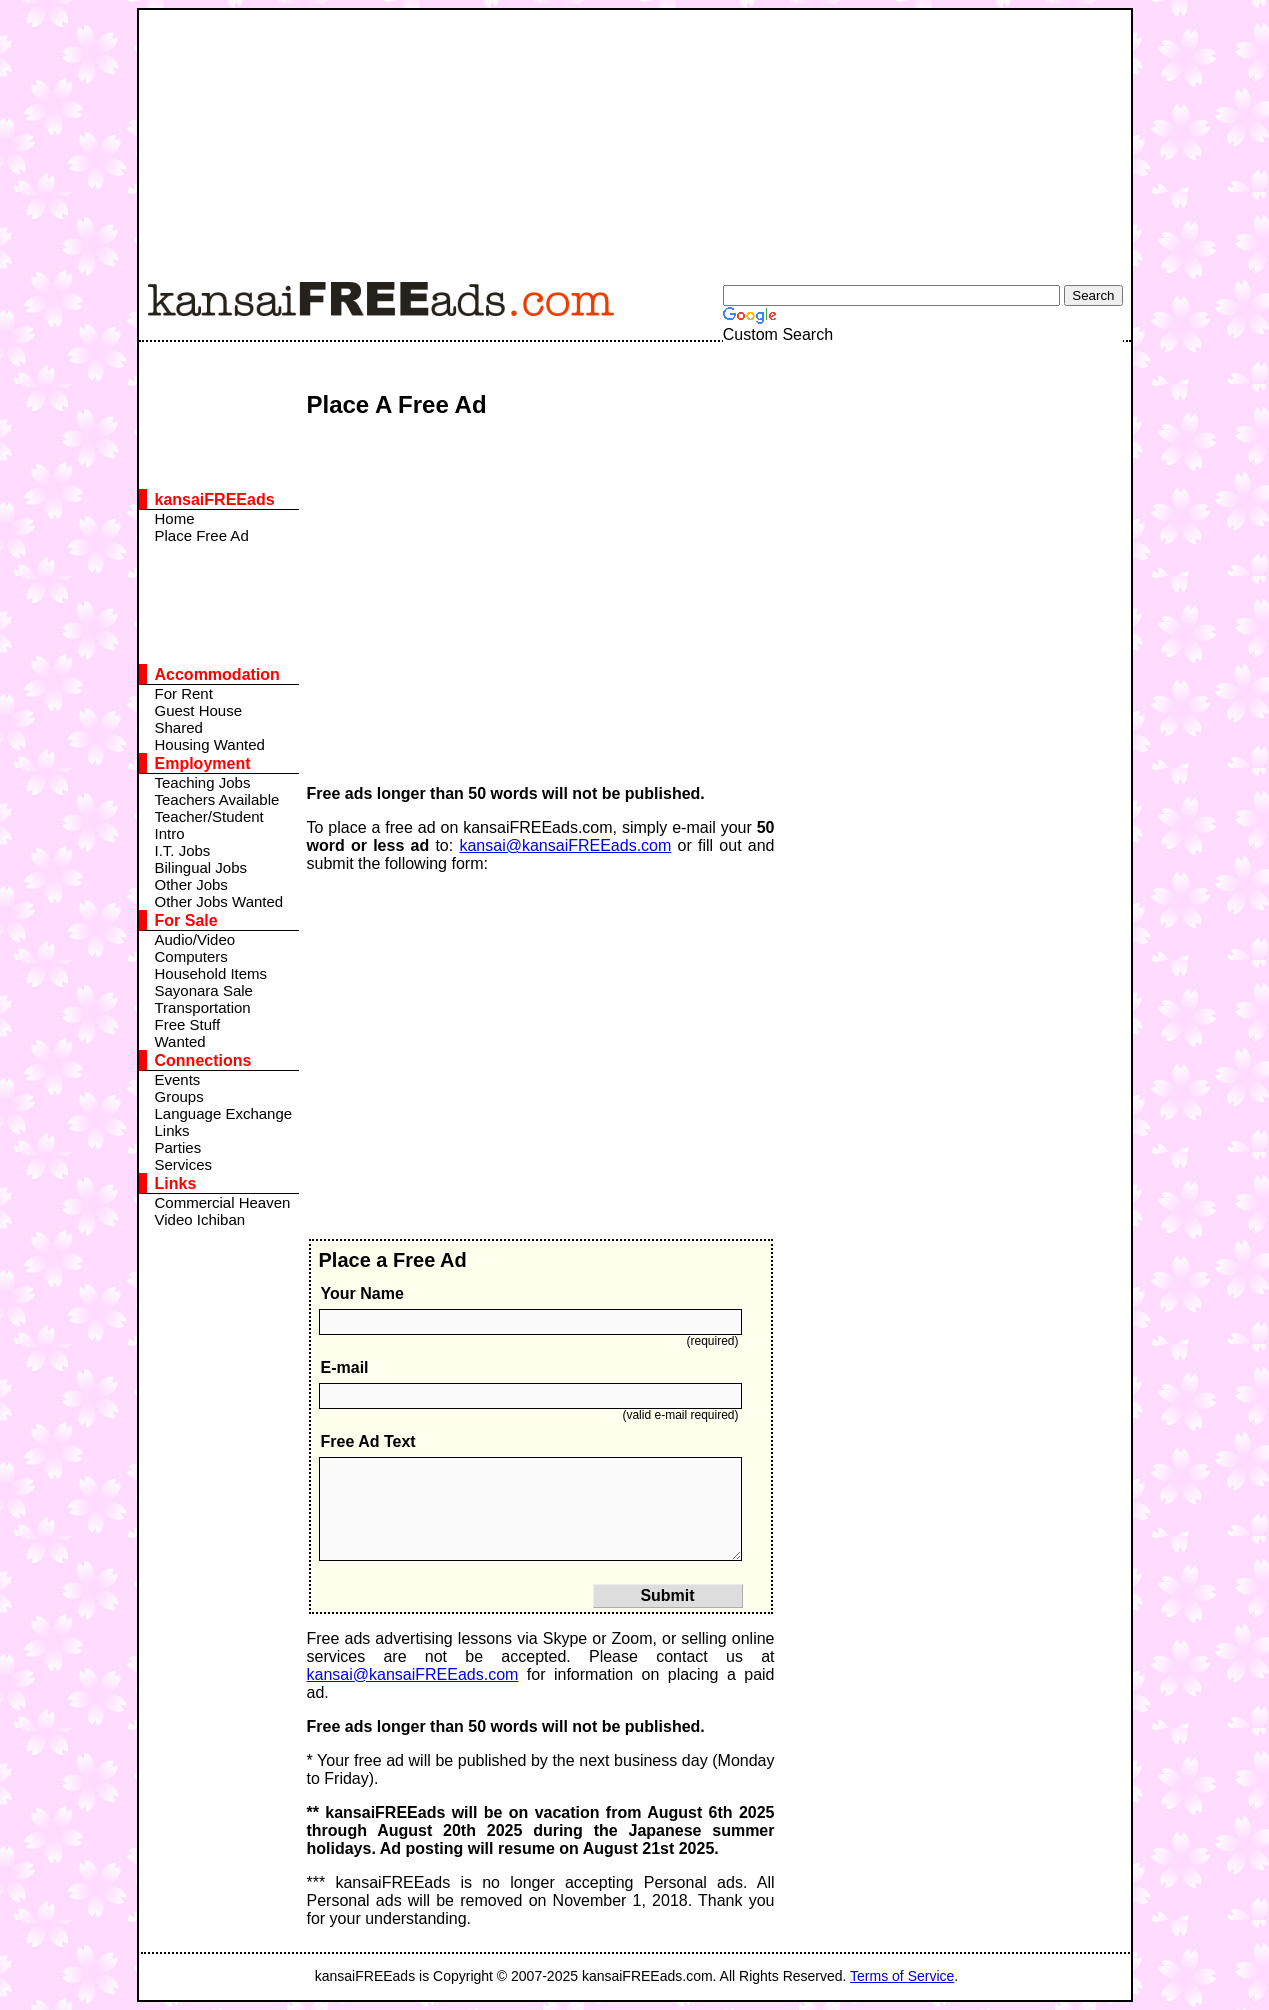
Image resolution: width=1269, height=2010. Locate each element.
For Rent (184, 693)
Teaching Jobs (203, 782)
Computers (191, 956)
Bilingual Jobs (201, 867)
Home (175, 518)
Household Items (211, 973)
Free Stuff (188, 1024)
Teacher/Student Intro (209, 825)
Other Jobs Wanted (219, 901)
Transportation (203, 1007)
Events (178, 1079)
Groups (179, 1096)
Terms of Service (902, 1976)
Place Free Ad (202, 535)
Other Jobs (191, 884)
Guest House (199, 710)
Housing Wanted (210, 744)
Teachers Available (217, 799)
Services (184, 1164)
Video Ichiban (200, 1219)
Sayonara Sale (204, 990)
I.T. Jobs (183, 850)
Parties (178, 1147)
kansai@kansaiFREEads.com (565, 845)
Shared (179, 727)
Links (172, 1130)
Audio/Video (195, 939)
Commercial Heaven (223, 1202)
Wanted (180, 1041)
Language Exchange (224, 1113)
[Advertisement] (624, 135)
